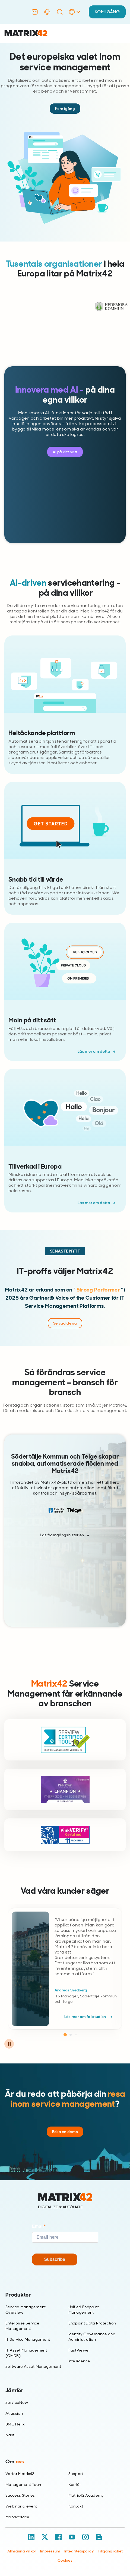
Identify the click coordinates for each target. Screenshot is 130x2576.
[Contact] (35, 12)
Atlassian (14, 2413)
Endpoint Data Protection (92, 2323)
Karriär (74, 2484)
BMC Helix (14, 2424)
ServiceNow (16, 2402)
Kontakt (75, 2506)
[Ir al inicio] (25, 33)
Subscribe (54, 2259)
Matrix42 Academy (86, 2495)
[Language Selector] (74, 17)
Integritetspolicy (79, 2551)
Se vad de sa (65, 1323)
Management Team (24, 2484)
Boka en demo (65, 2131)
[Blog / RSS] (99, 2537)
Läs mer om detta (94, 1051)
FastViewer (79, 2350)
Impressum (50, 2551)
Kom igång (65, 108)
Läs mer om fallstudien (85, 2016)
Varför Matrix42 (19, 2473)
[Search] (60, 12)
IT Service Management (27, 2339)
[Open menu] (122, 33)
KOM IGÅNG (107, 12)
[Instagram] (85, 2537)
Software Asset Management (33, 2366)
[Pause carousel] (9, 2044)
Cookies (65, 2560)
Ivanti (10, 2434)
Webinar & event (21, 2506)
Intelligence (79, 2361)
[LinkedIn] (31, 2537)
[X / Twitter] (45, 2537)
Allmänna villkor (21, 2551)
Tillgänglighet (110, 2551)
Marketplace (17, 2517)
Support (75, 2473)
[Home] (65, 2201)
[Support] (47, 12)
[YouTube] (72, 2537)
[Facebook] (58, 2537)
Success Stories (20, 2495)
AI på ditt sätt (65, 451)
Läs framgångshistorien (62, 1534)
